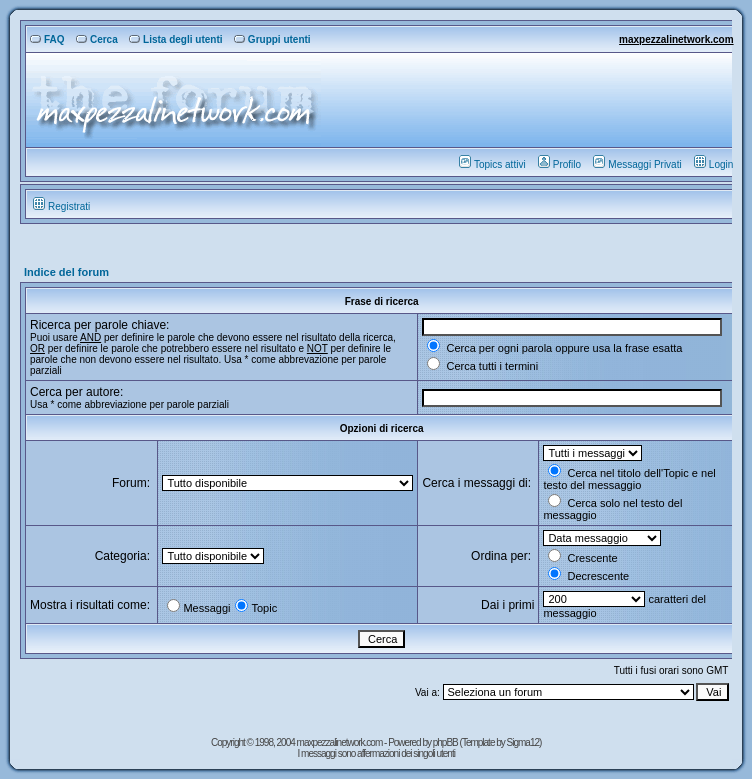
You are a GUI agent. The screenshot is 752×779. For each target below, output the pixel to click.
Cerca (97, 39)
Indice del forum (66, 272)
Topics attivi (492, 164)
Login (713, 164)
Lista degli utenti (175, 39)
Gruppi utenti (272, 39)
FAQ (47, 39)
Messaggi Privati (637, 164)
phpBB (446, 742)
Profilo (559, 164)
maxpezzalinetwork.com (676, 39)
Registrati (61, 206)
